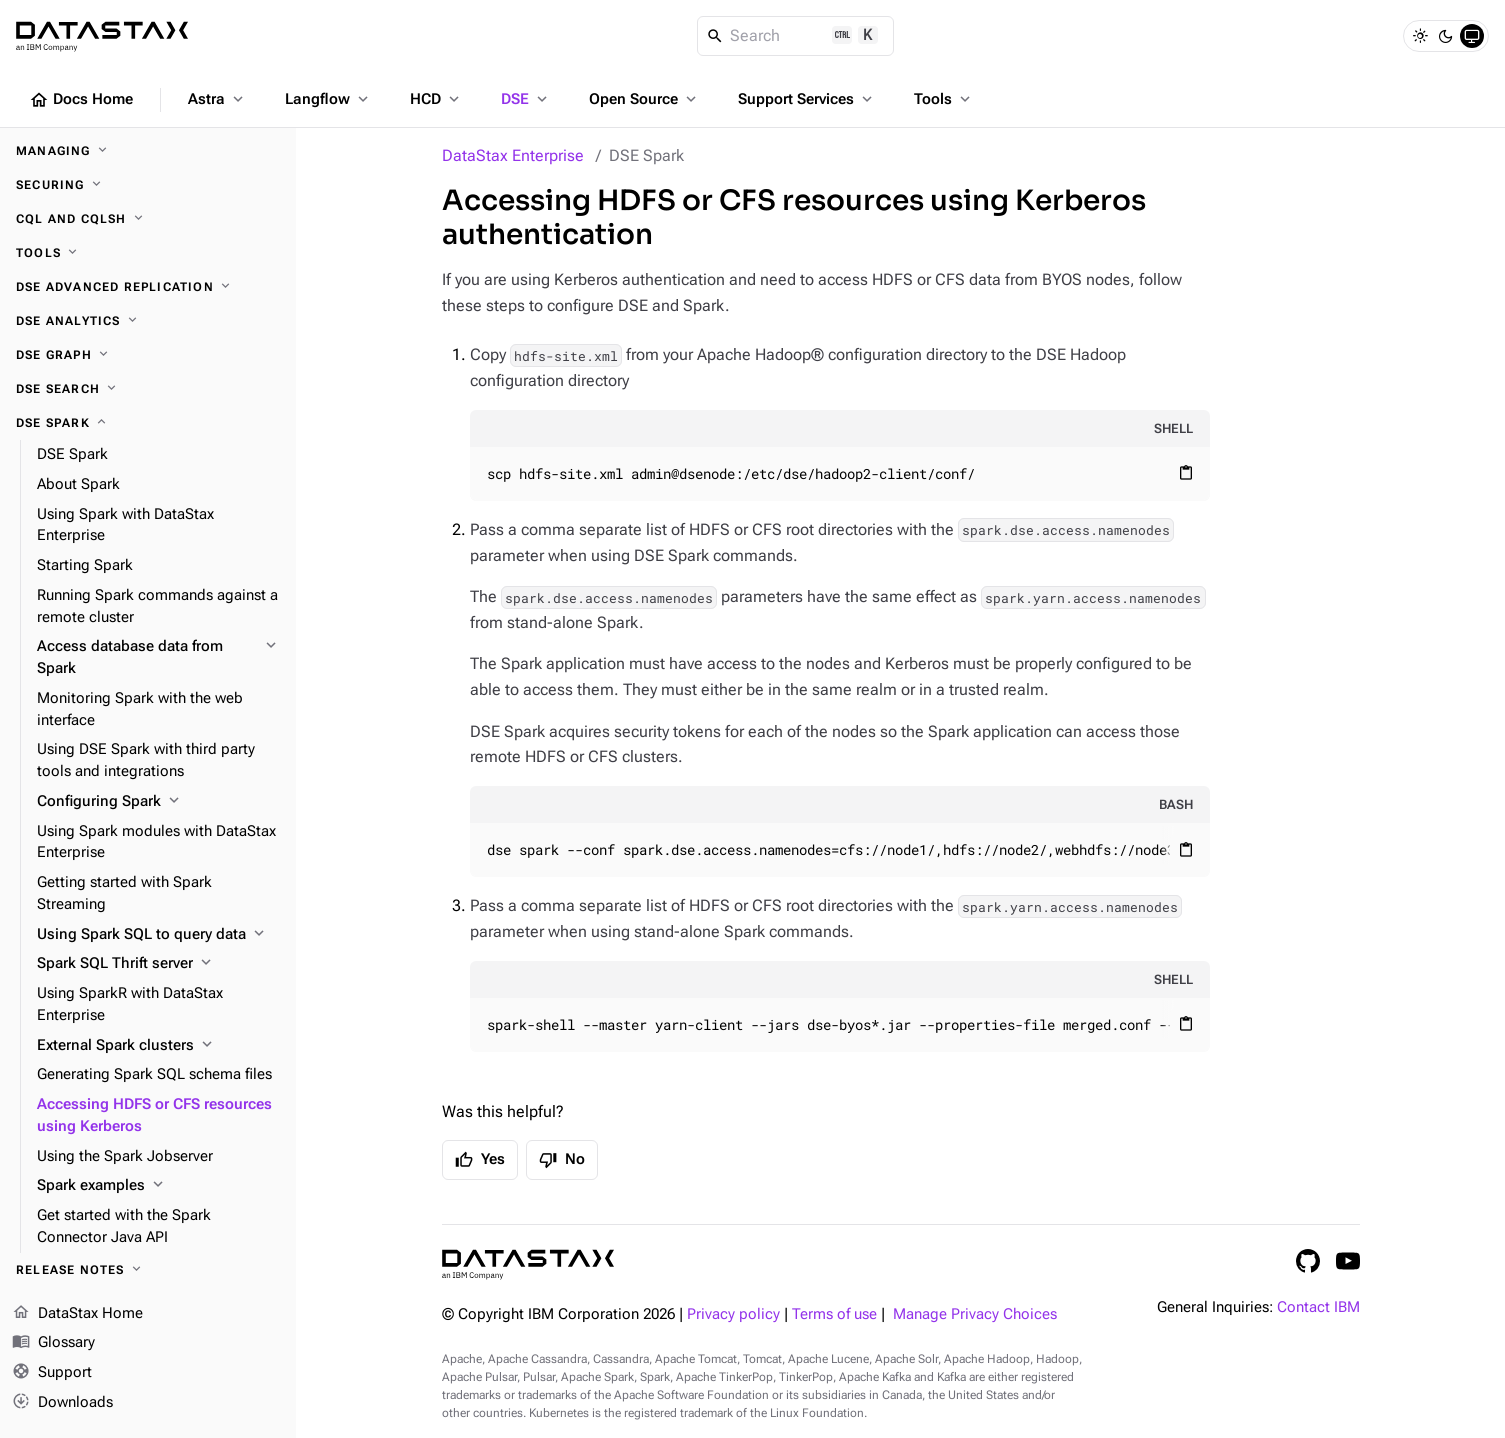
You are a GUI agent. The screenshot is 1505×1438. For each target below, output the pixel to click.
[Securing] (148, 185)
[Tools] (148, 253)
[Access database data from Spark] (158, 658)
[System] (1472, 36)
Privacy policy (733, 1314)
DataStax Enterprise (513, 155)
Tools (944, 99)
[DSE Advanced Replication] (148, 287)
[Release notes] (148, 1270)
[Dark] (1446, 36)
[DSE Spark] (148, 423)
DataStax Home (77, 1314)
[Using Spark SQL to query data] (158, 935)
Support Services (807, 99)
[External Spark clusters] (158, 1046)
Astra (217, 99)
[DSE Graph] (148, 355)
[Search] (795, 36)
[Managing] (148, 151)
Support (52, 1373)
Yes (480, 1160)
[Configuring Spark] (158, 802)
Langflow (328, 99)
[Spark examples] (158, 1186)
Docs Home (81, 100)
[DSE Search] (148, 389)
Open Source (644, 99)
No (562, 1160)
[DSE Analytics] (148, 321)
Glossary (53, 1343)
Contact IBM (1318, 1307)
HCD (436, 99)
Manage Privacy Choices (975, 1314)
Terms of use (834, 1314)
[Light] (1420, 36)
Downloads (62, 1403)
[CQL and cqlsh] (148, 219)
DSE (526, 99)
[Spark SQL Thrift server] (158, 964)
